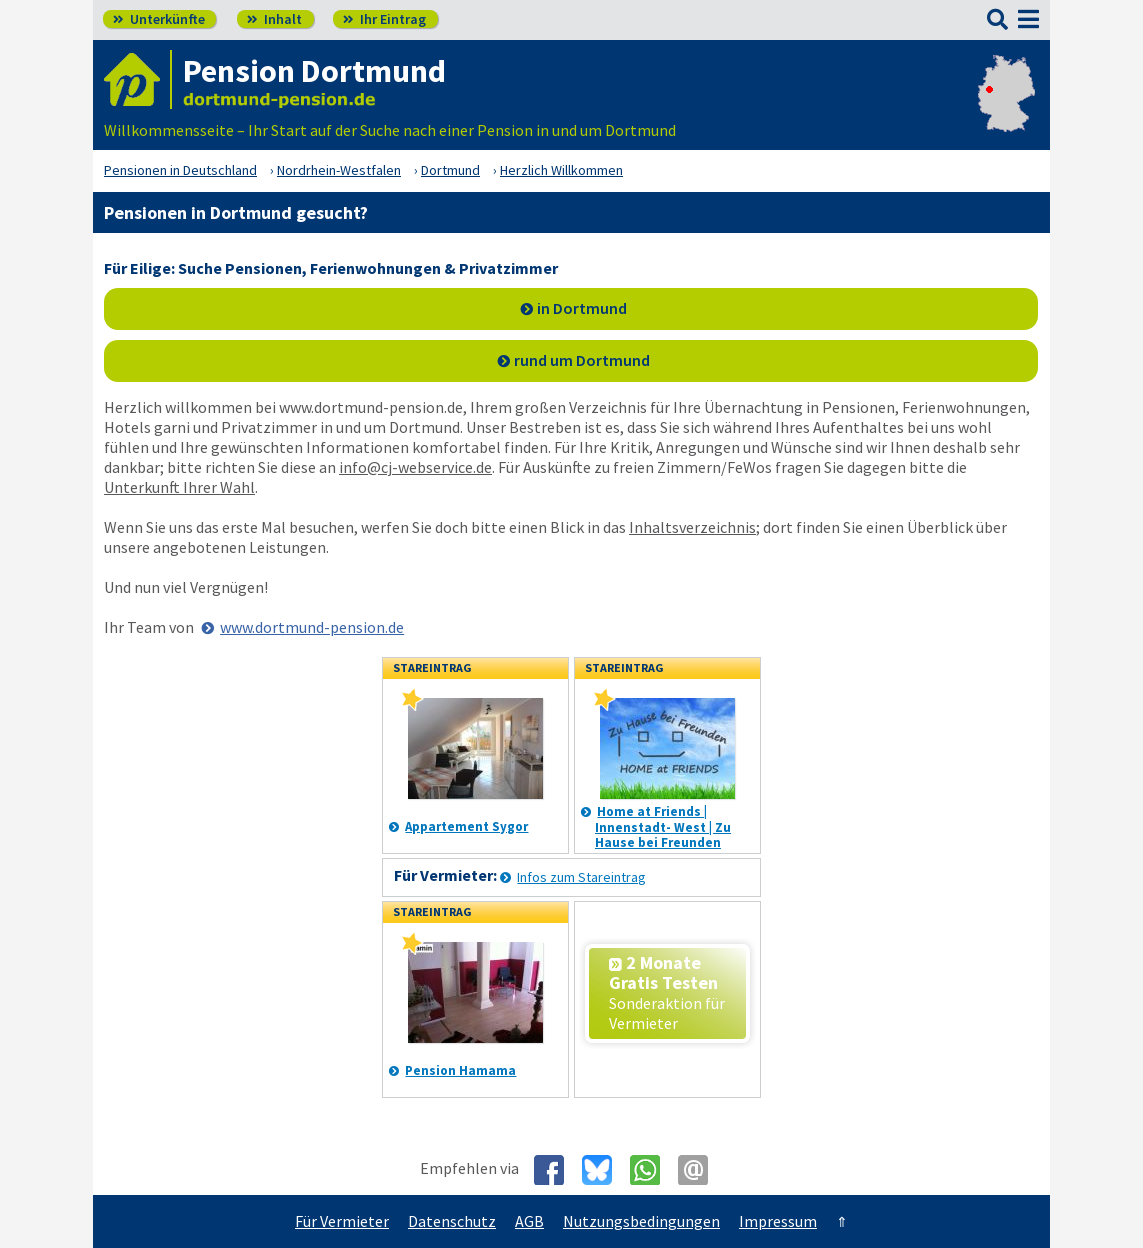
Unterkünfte (159, 19)
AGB (529, 1221)
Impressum (778, 1221)
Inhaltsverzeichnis (692, 527)
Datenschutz (452, 1221)
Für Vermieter (342, 1221)
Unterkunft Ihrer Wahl (179, 487)
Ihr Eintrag (384, 19)
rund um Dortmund (582, 360)
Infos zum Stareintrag (581, 877)
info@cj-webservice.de (415, 467)
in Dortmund (582, 308)
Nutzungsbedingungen (641, 1221)
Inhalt (274, 19)
